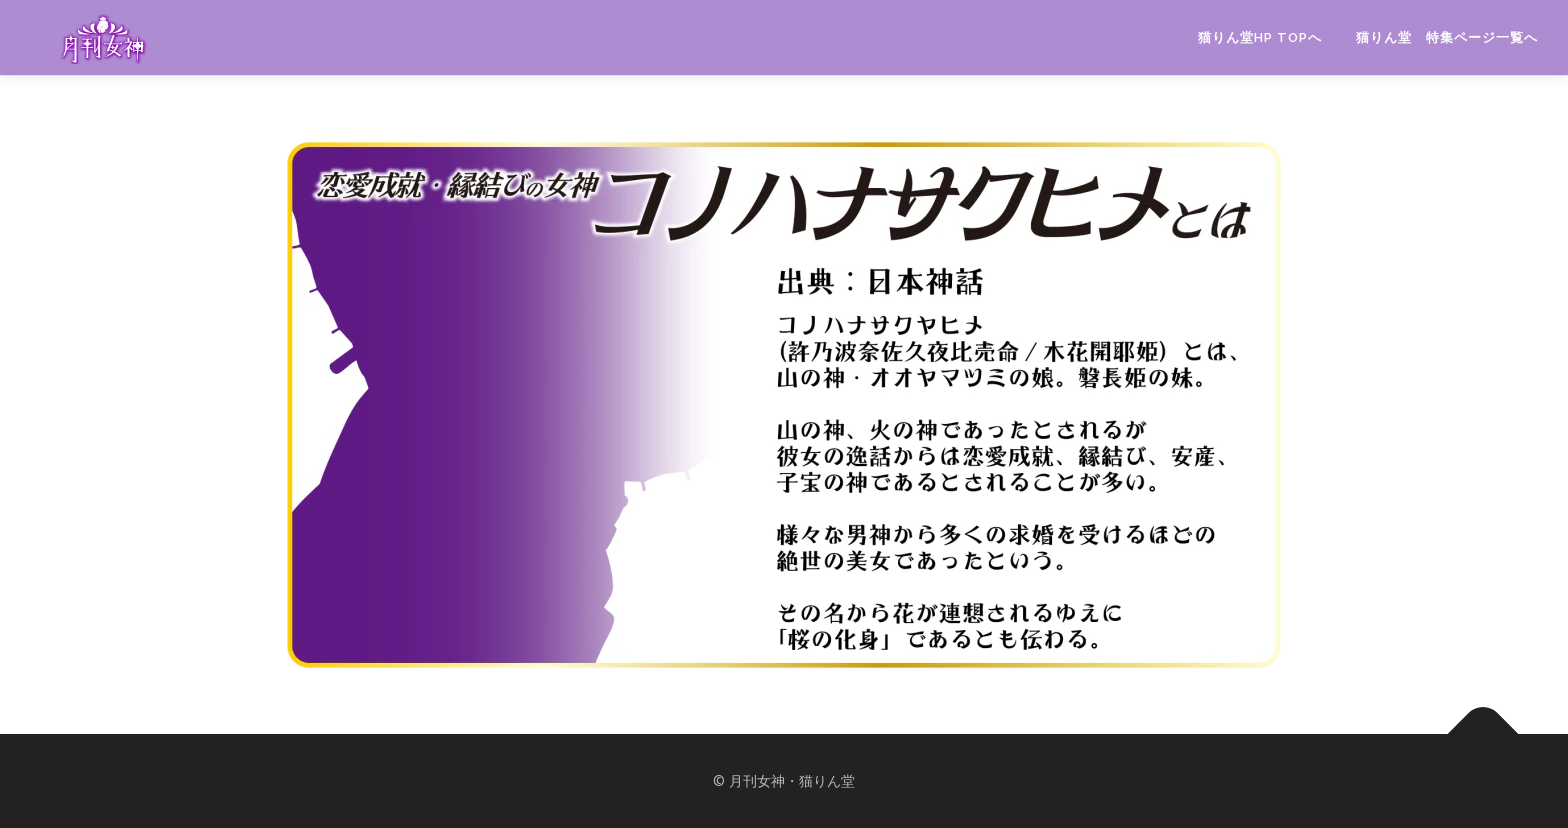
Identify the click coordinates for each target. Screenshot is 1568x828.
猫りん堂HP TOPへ (1260, 37)
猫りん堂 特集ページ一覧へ (1447, 37)
